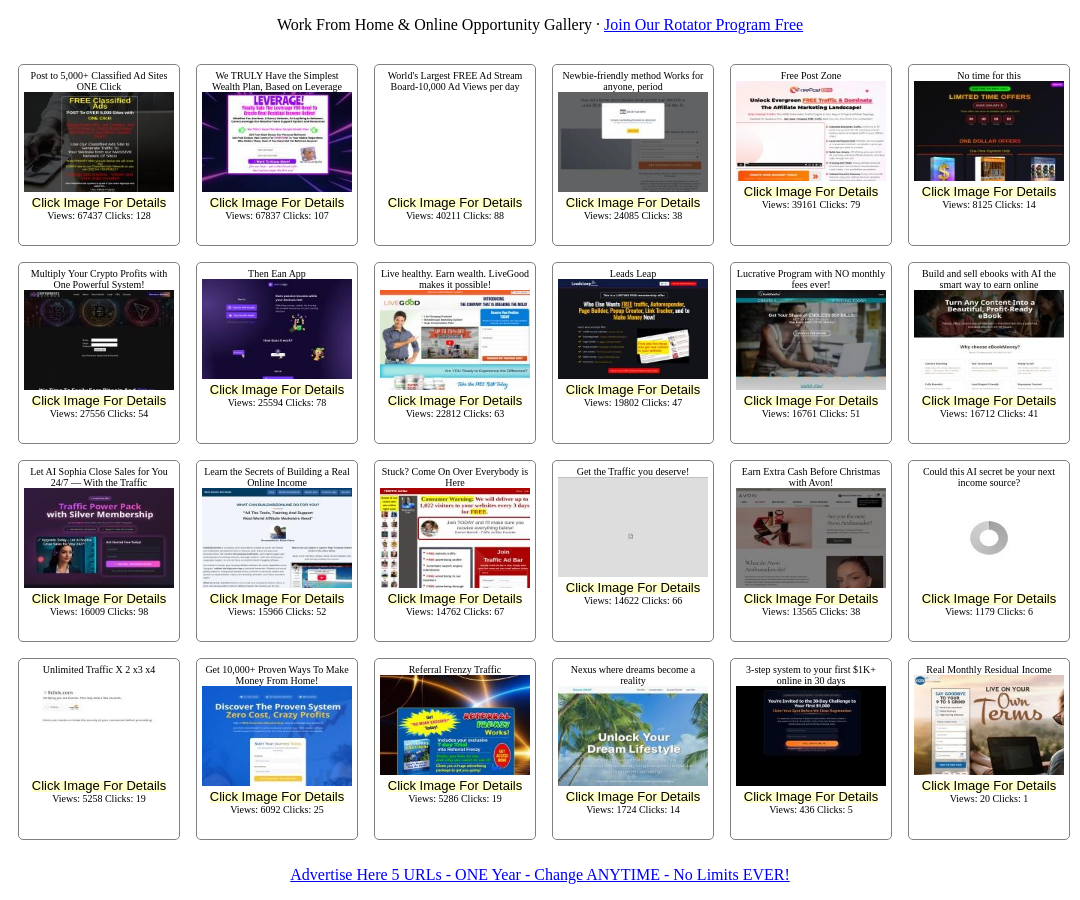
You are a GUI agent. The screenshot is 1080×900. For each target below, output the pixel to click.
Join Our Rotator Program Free (703, 24)
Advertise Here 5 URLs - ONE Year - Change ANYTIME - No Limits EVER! (539, 874)
